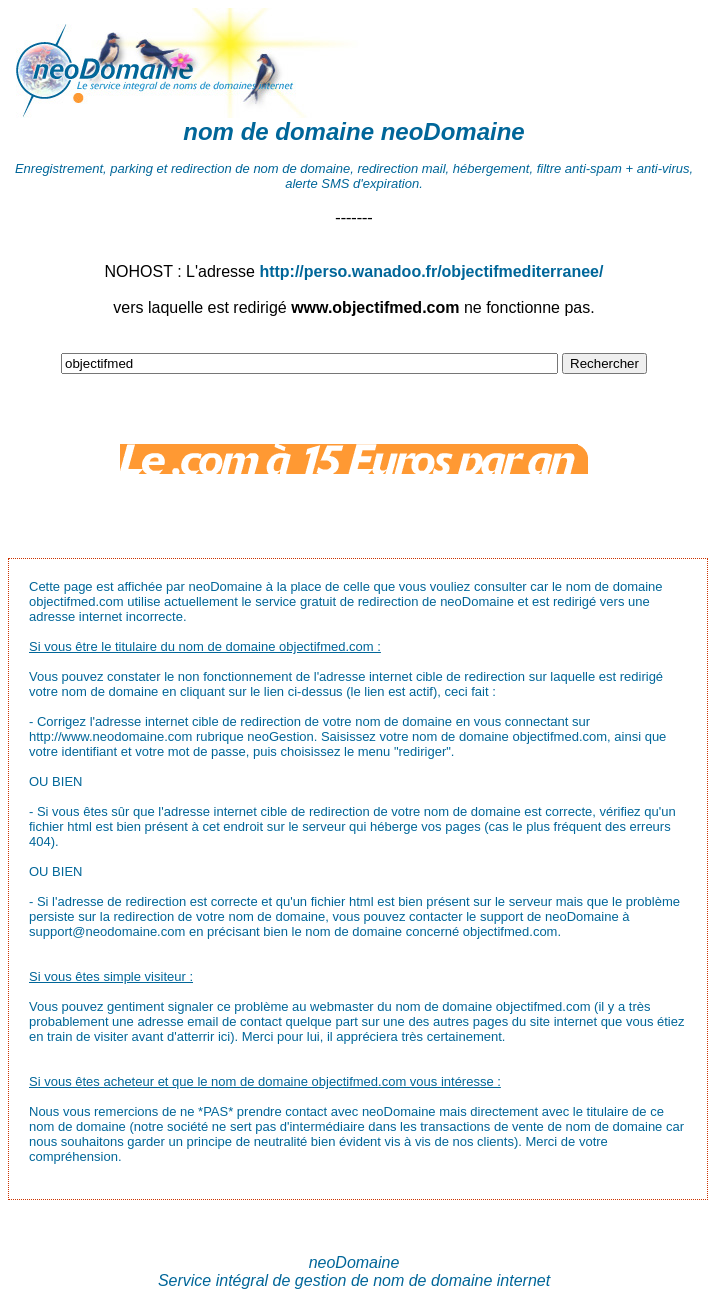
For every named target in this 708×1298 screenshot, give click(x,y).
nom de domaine (278, 131)
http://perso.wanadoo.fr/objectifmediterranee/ (431, 271)
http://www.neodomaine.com (110, 736)
